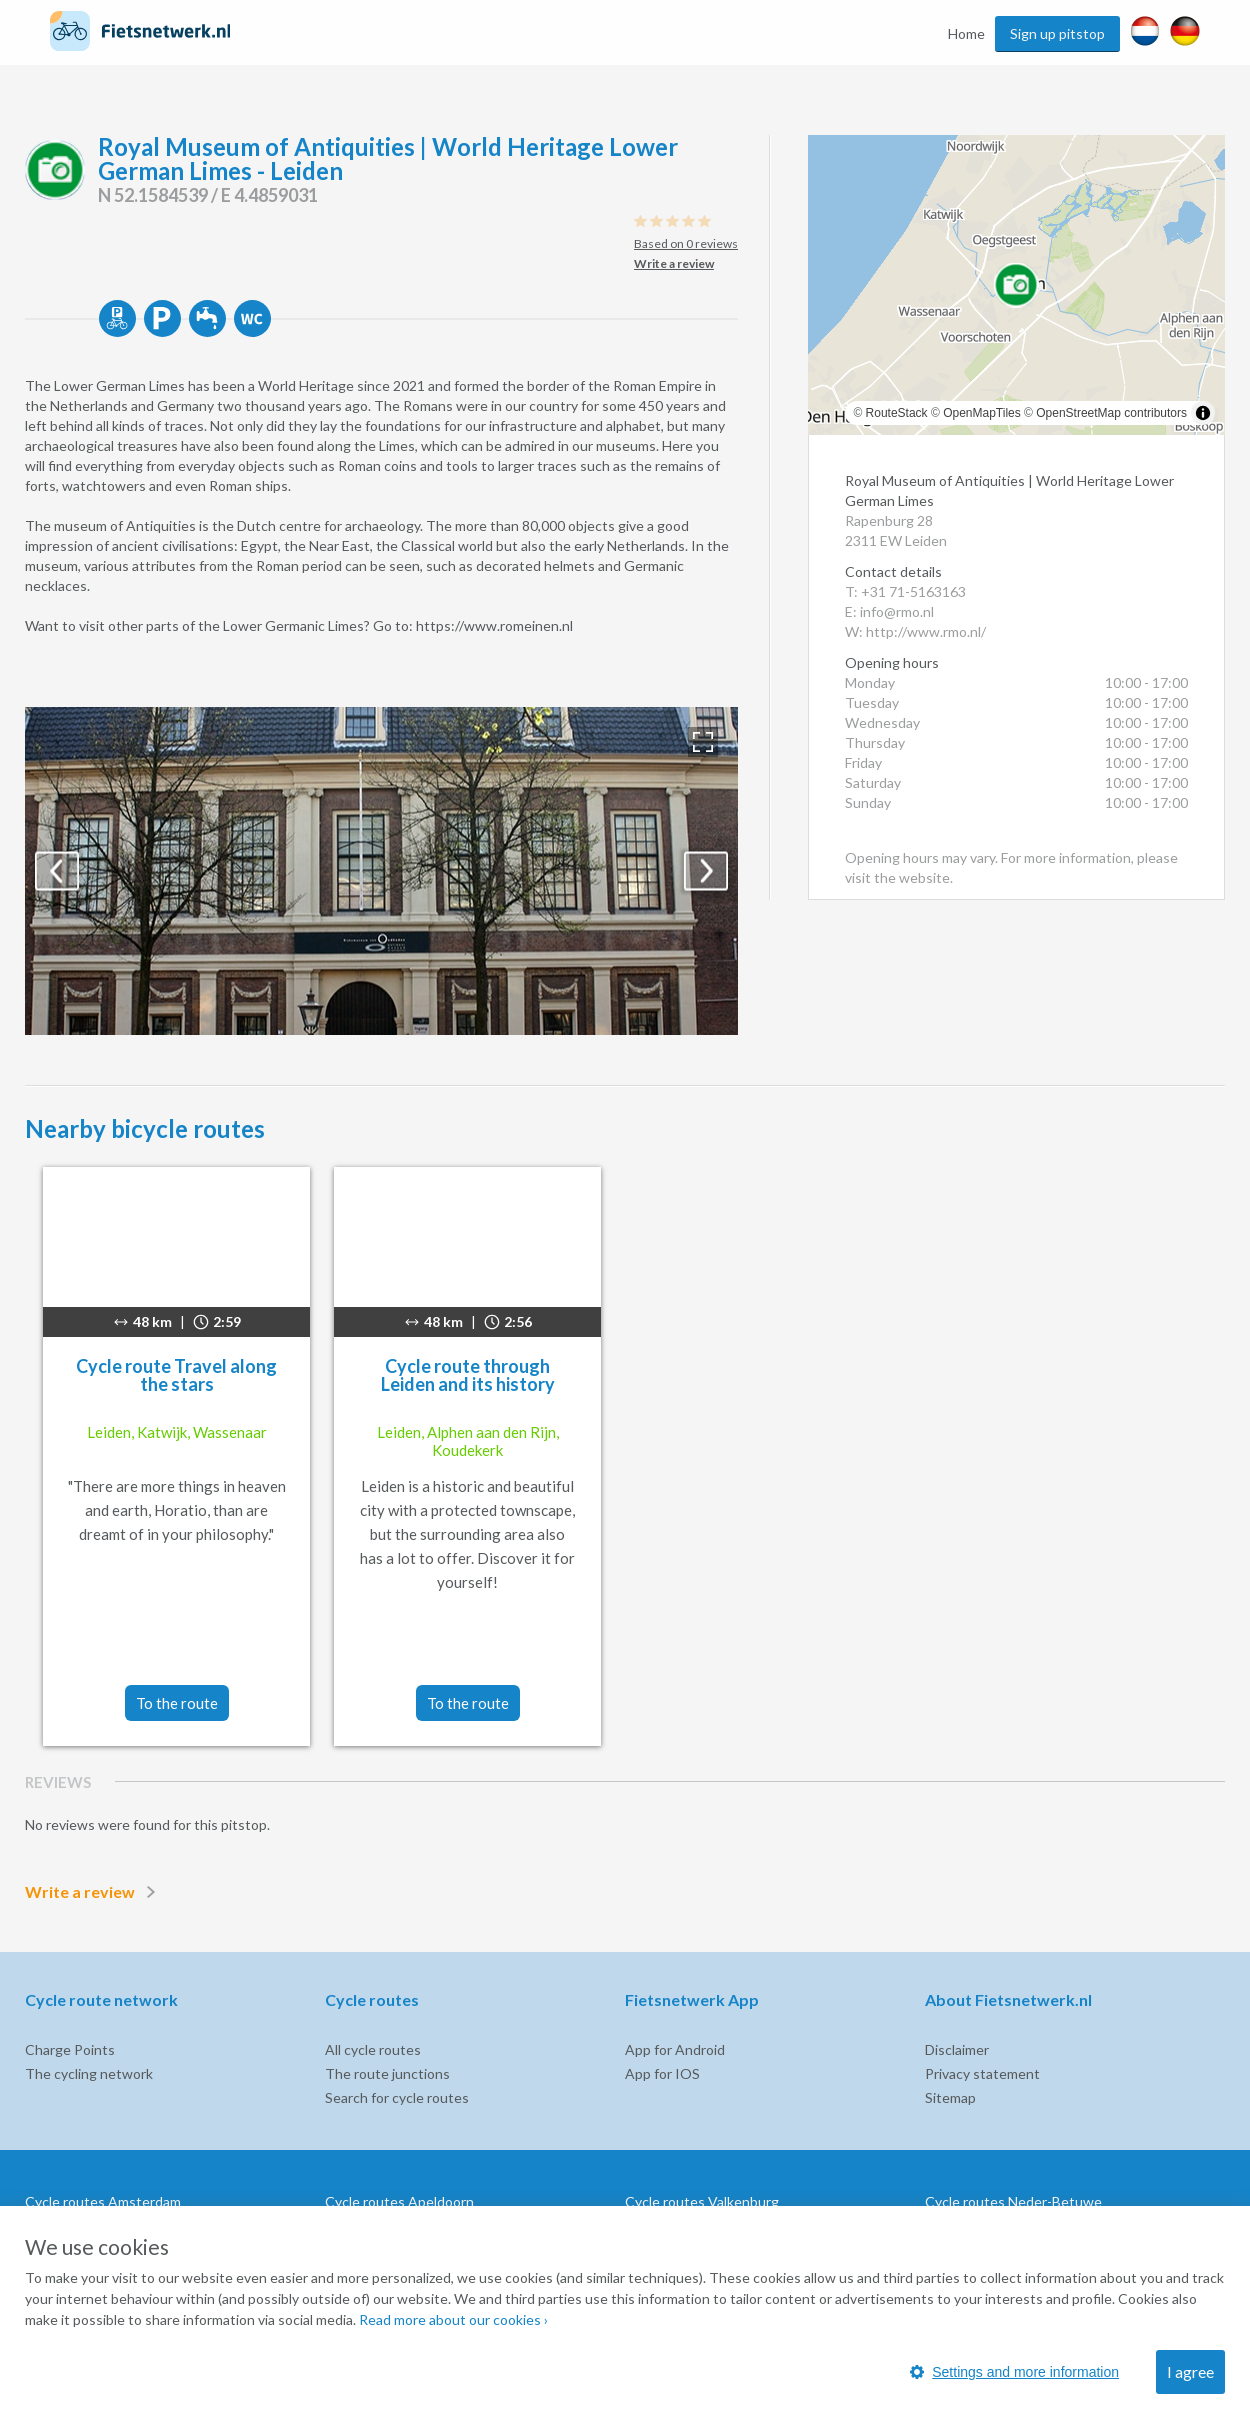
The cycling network (89, 2073)
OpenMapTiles (982, 413)
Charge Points (70, 2049)
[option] (381, 871)
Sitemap (950, 2097)
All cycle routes (373, 2049)
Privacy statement (982, 2073)
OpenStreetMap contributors (1111, 413)
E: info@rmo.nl (889, 611)
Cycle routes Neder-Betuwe (1013, 2201)
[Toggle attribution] (1203, 413)
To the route (177, 1703)
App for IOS (662, 2073)
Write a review (94, 1892)
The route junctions (387, 2073)
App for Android (675, 2049)
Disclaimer (957, 2049)
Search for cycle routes (397, 2097)
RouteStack (897, 413)
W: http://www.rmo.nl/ (915, 631)
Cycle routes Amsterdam (103, 2201)
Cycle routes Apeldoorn (399, 2201)
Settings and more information (1014, 2372)
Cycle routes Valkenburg (702, 2201)
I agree (1190, 2371)
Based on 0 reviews (686, 243)
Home (966, 33)
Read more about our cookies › (453, 2319)
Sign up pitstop (1057, 33)
